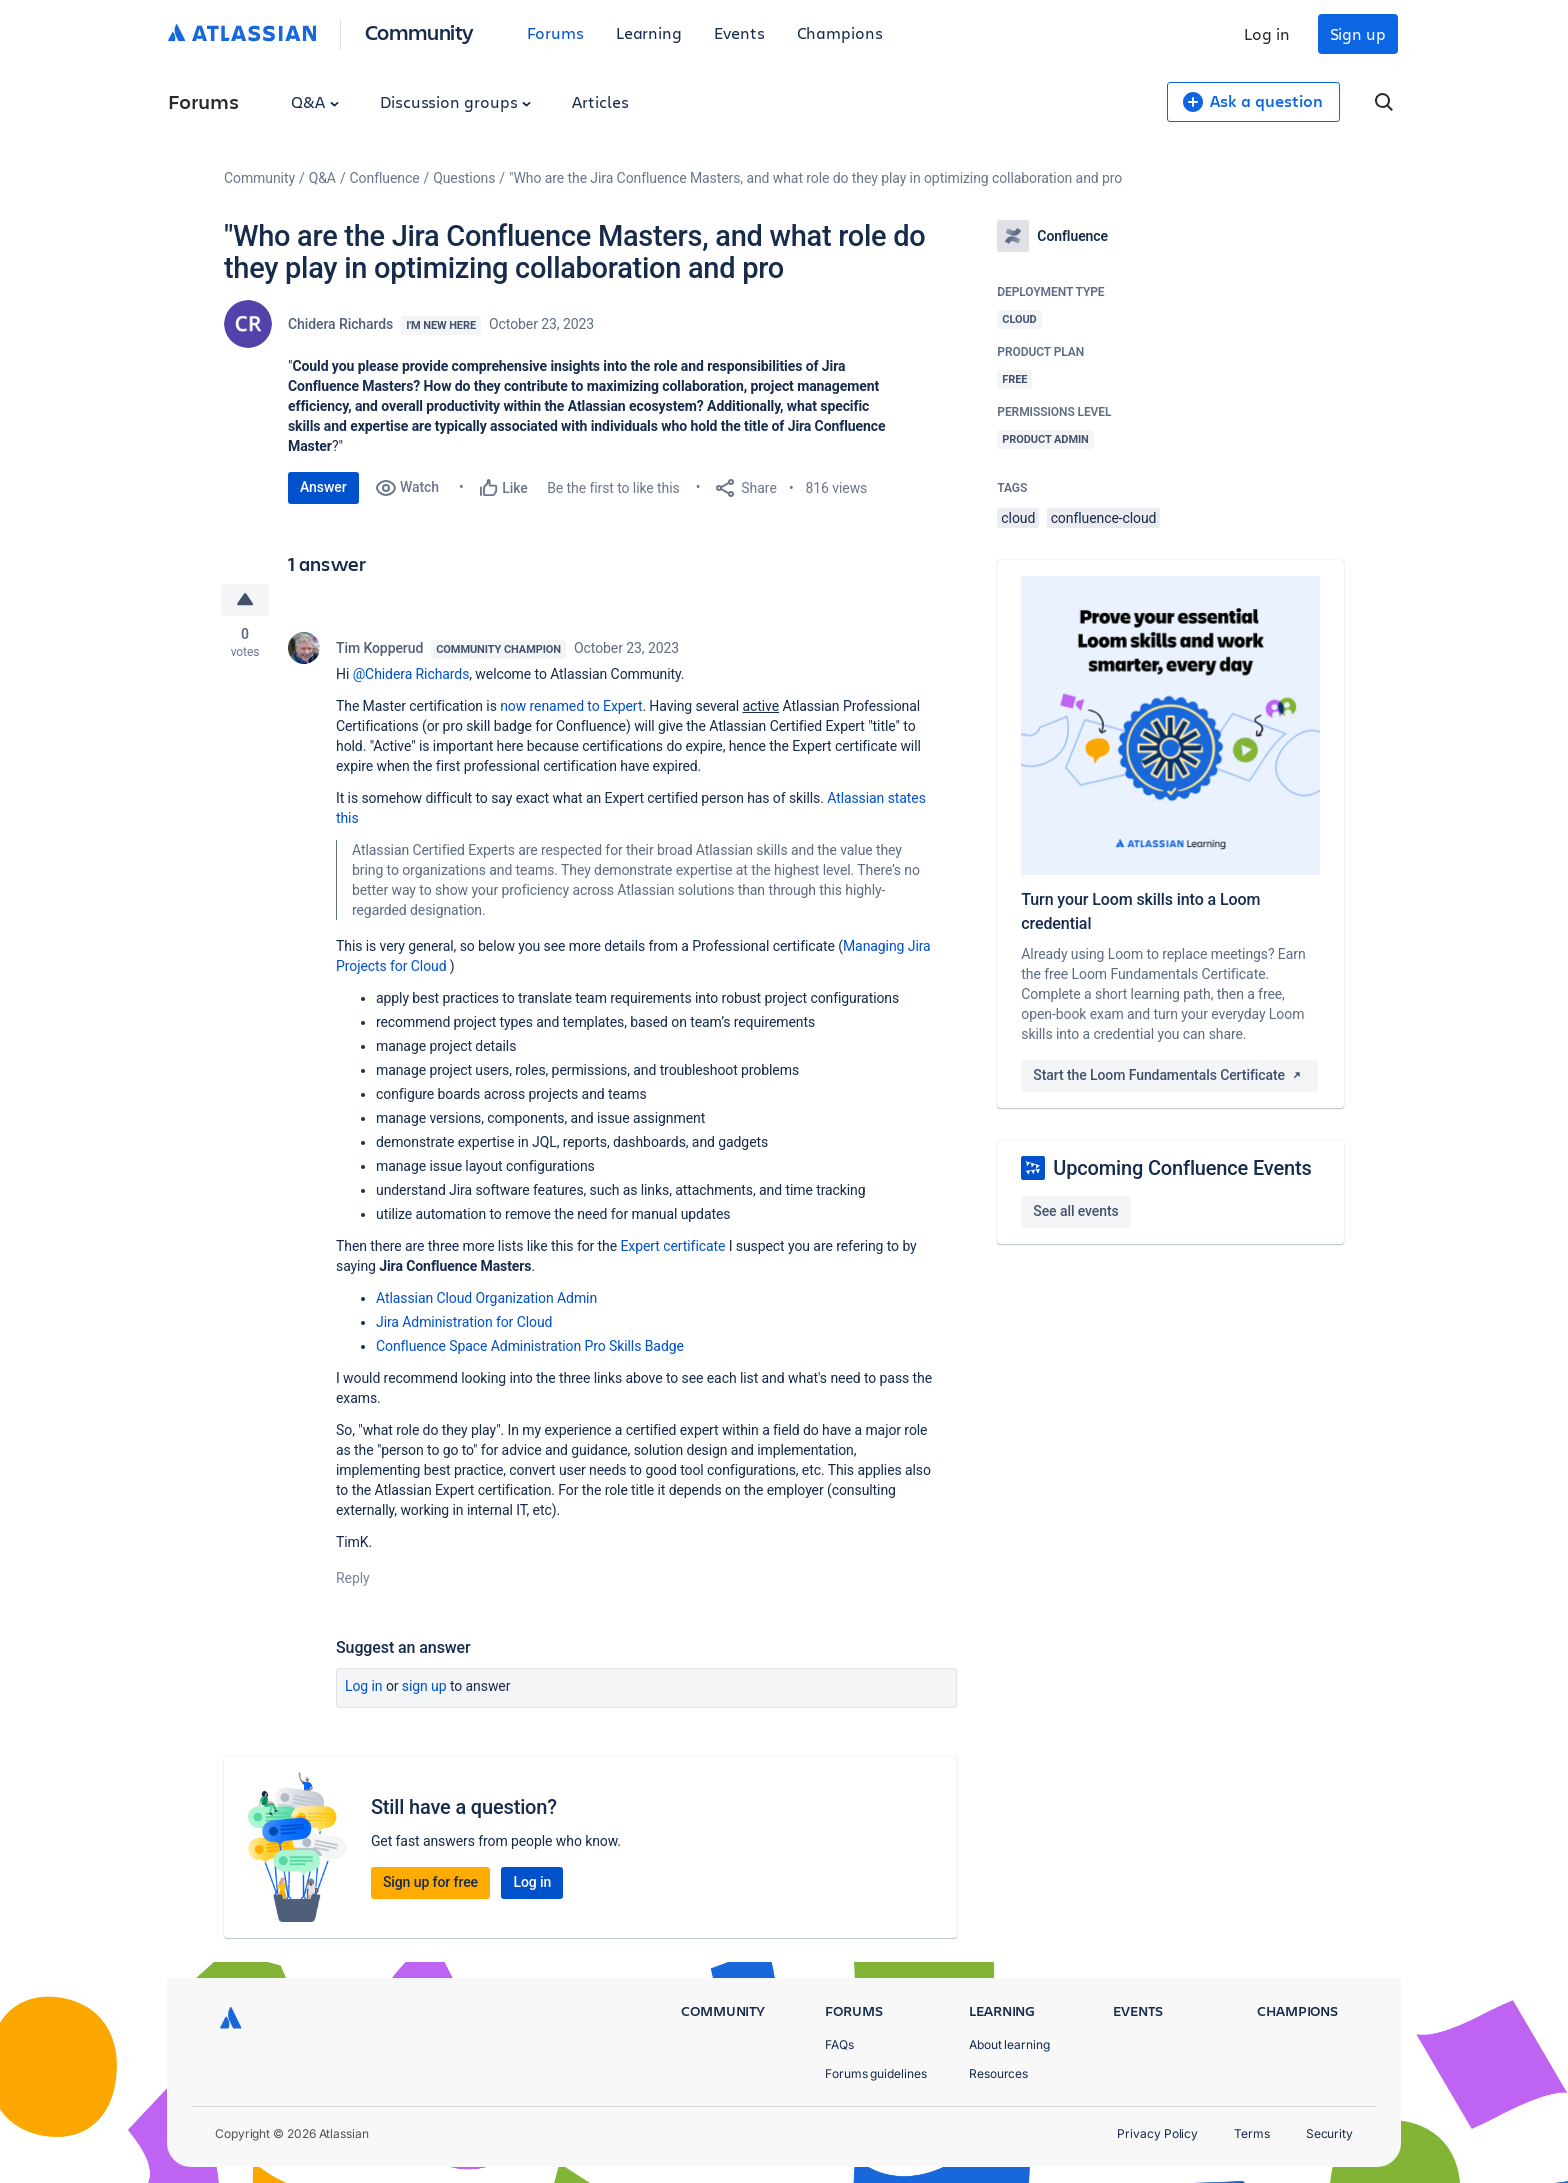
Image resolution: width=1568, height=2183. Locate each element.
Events (739, 32)
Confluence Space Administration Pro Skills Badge (530, 1346)
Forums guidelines (876, 2073)
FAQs (839, 2044)
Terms (1252, 2133)
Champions (840, 32)
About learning (1009, 2044)
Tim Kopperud (379, 648)
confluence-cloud (1104, 518)
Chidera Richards (340, 324)
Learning (649, 32)
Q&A (315, 101)
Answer (323, 487)
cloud (1018, 518)
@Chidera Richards (411, 674)
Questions (464, 178)
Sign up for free (430, 1882)
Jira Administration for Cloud (464, 1322)
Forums (555, 32)
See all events (1075, 1211)
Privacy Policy (1157, 2133)
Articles (600, 101)
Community (419, 31)
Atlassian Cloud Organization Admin (486, 1298)
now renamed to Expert (571, 706)
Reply (353, 1578)
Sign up (1358, 33)
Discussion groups (456, 101)
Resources (998, 2073)
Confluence (385, 178)
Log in (1267, 33)
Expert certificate (672, 1246)
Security (1329, 2133)
